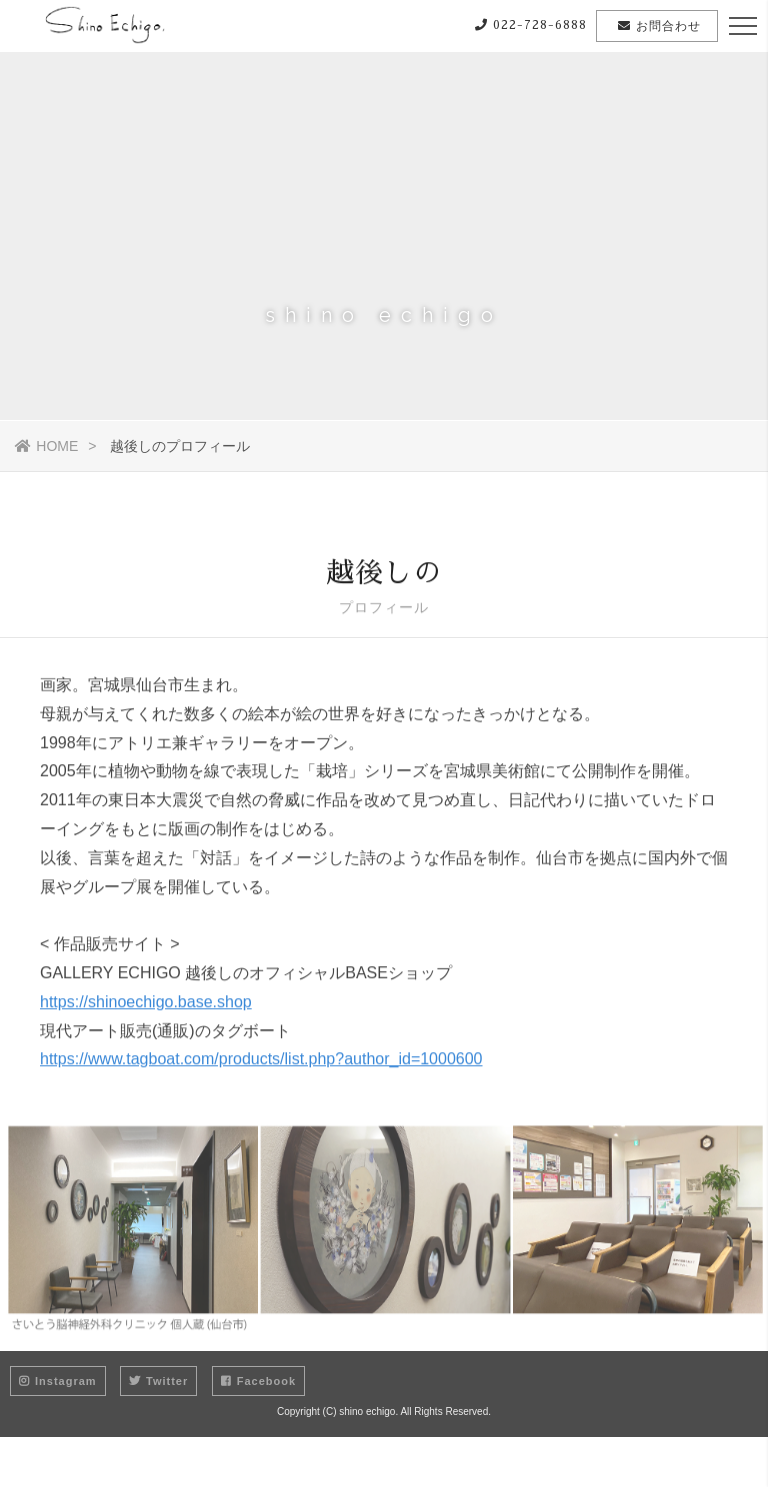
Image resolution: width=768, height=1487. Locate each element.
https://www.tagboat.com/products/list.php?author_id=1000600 (261, 1063)
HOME (46, 446)
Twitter (158, 1381)
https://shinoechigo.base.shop (146, 1006)
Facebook (258, 1381)
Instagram (58, 1381)
